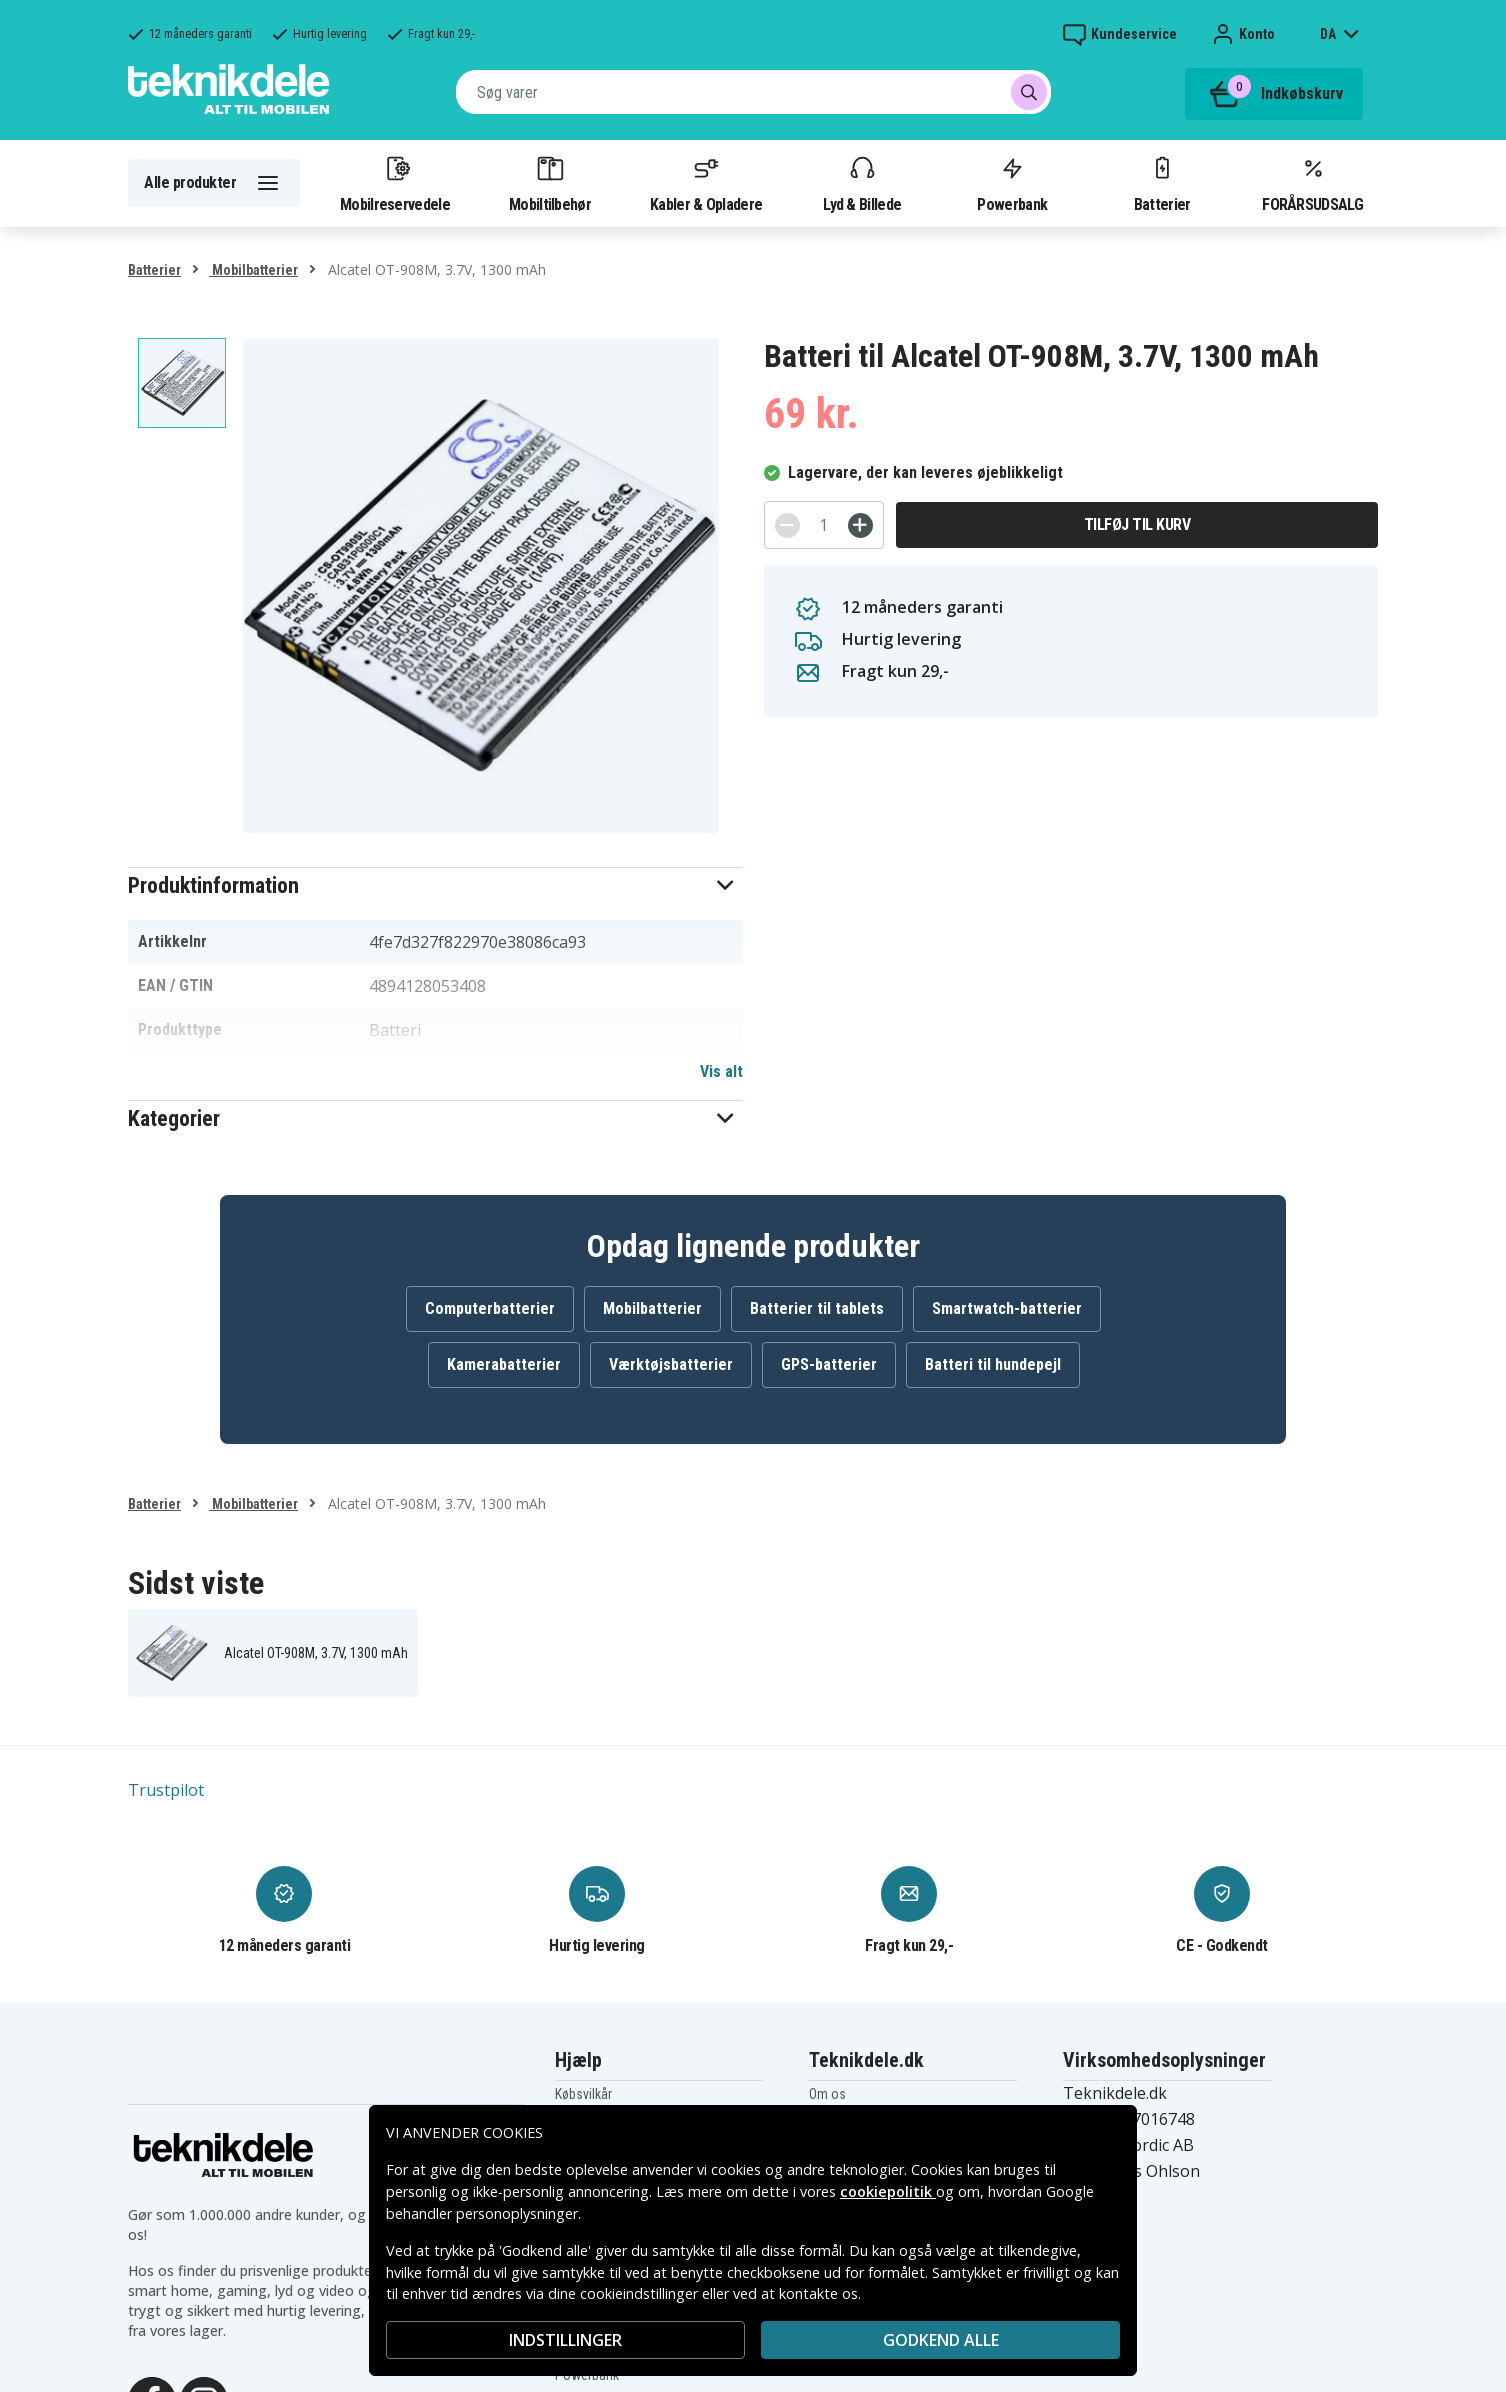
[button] (435, 885)
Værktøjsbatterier (671, 1364)
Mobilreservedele (395, 183)
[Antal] (824, 525)
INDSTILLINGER (565, 2340)
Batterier (1162, 183)
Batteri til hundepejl (993, 1364)
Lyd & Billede (862, 183)
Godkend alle (941, 2340)
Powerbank (1012, 183)
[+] (860, 525)
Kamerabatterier (504, 1364)
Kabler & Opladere (706, 183)
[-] (787, 525)
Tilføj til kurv (1137, 524)
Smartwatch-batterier (1007, 1308)
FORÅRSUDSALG (1312, 183)
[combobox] (753, 92)
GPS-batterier (829, 1364)
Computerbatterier (490, 1308)
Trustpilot (166, 1790)
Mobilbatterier (253, 270)
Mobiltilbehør (550, 183)
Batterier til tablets (817, 1308)
